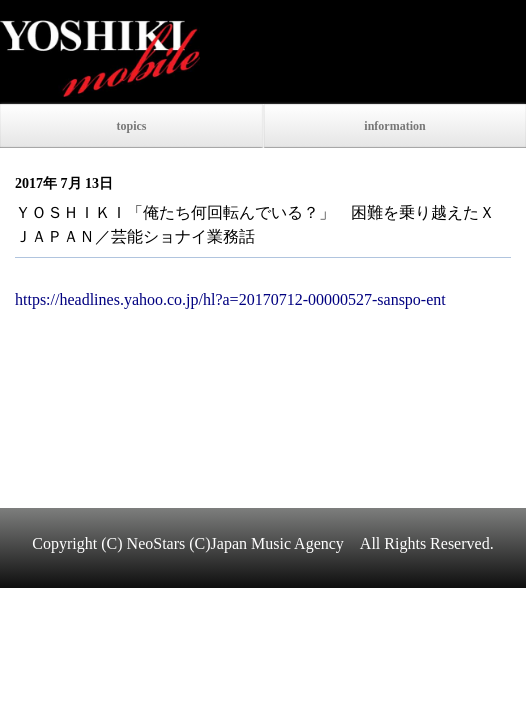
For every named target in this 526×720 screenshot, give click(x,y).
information (394, 126)
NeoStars (156, 543)
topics (132, 126)
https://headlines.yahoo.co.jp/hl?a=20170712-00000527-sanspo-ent (230, 299)
